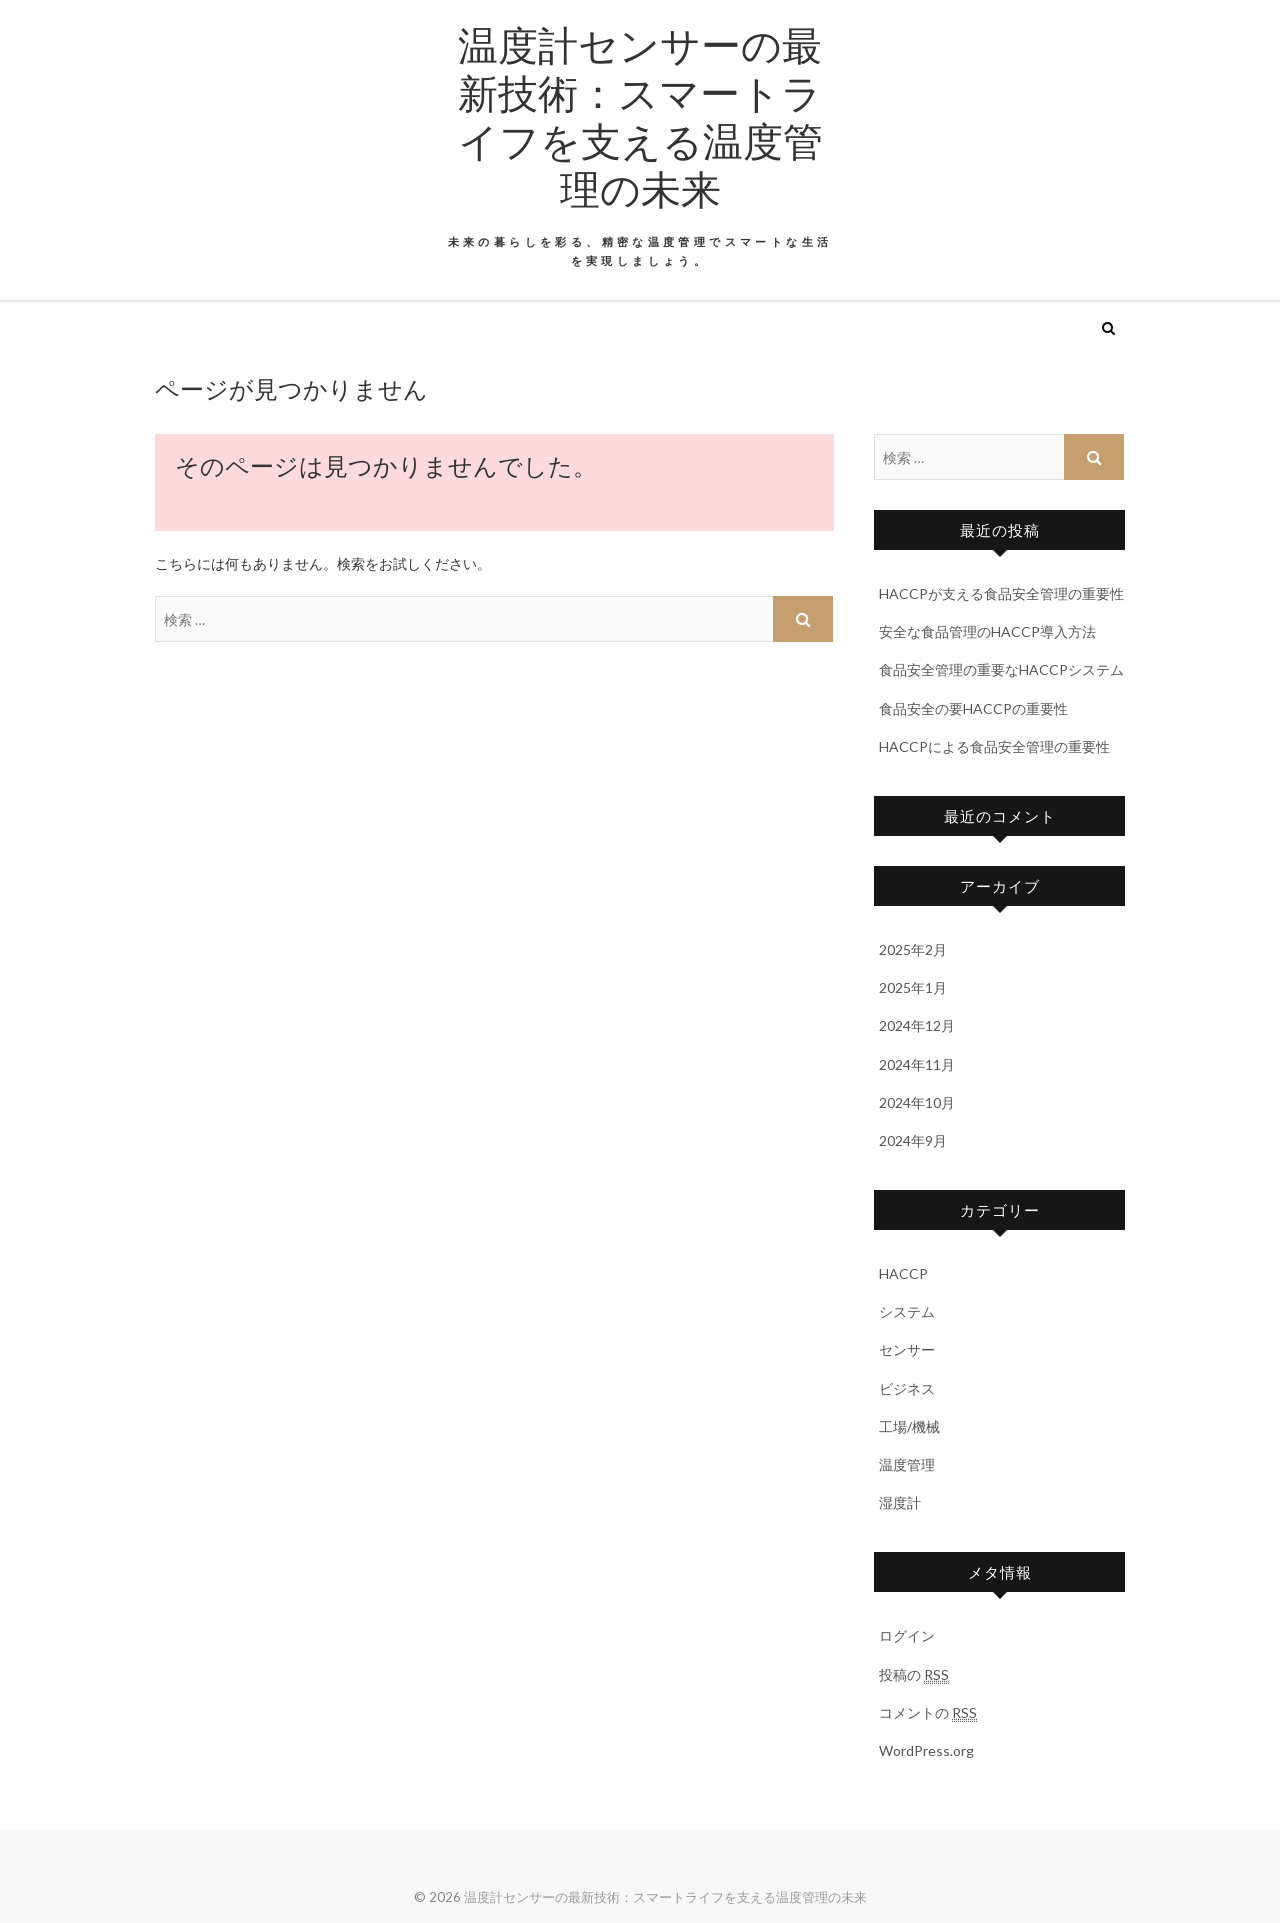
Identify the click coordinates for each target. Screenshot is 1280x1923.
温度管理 (907, 1464)
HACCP (903, 1273)
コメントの (928, 1713)
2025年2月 (913, 949)
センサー (907, 1349)
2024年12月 (917, 1025)
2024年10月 (917, 1102)
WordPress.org (926, 1750)
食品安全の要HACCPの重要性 (973, 708)
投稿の (914, 1675)
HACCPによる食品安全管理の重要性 (994, 746)
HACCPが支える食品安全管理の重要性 (1001, 593)
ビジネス (907, 1388)
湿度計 (900, 1502)
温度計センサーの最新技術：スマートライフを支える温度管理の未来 (640, 116)
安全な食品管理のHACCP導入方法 (987, 631)
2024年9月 (913, 1140)
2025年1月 (913, 987)
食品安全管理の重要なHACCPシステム (1001, 669)
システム (907, 1311)
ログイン (907, 1635)
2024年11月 (917, 1064)
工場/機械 (909, 1426)
